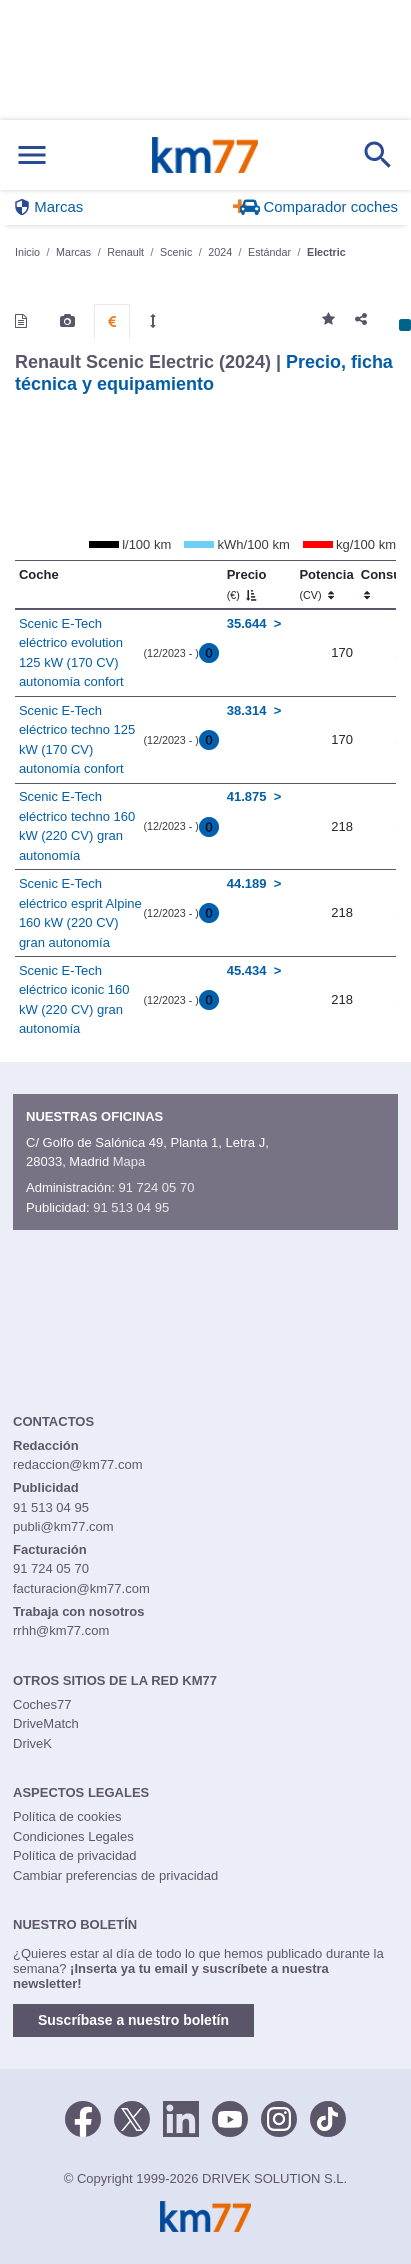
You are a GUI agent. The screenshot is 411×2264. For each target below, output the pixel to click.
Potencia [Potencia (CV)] (326, 584)
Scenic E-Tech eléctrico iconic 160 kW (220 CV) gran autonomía (74, 1000)
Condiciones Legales (73, 1836)
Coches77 (42, 1704)
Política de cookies (67, 1816)
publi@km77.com (63, 1526)
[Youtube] (230, 2117)
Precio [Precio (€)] (247, 584)
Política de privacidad (75, 1855)
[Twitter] (132, 2117)
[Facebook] (83, 2117)
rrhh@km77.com (61, 1630)
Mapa (129, 1161)
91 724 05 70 (156, 1187)
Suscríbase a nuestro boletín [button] (133, 2020)
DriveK (32, 1743)
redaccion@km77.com (78, 1464)
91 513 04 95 (131, 1207)
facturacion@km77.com (81, 1588)
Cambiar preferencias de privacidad (115, 1875)
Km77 (204, 155)
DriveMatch (46, 1723)
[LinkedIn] (181, 2117)
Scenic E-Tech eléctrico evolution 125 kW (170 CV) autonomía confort (71, 653)
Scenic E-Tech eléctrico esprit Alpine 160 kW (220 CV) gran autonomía (80, 913)
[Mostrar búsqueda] (378, 155)
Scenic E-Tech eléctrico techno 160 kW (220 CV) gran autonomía (77, 826)
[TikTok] (328, 2117)
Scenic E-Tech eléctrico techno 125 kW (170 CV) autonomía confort (77, 740)
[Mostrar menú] (32, 155)
